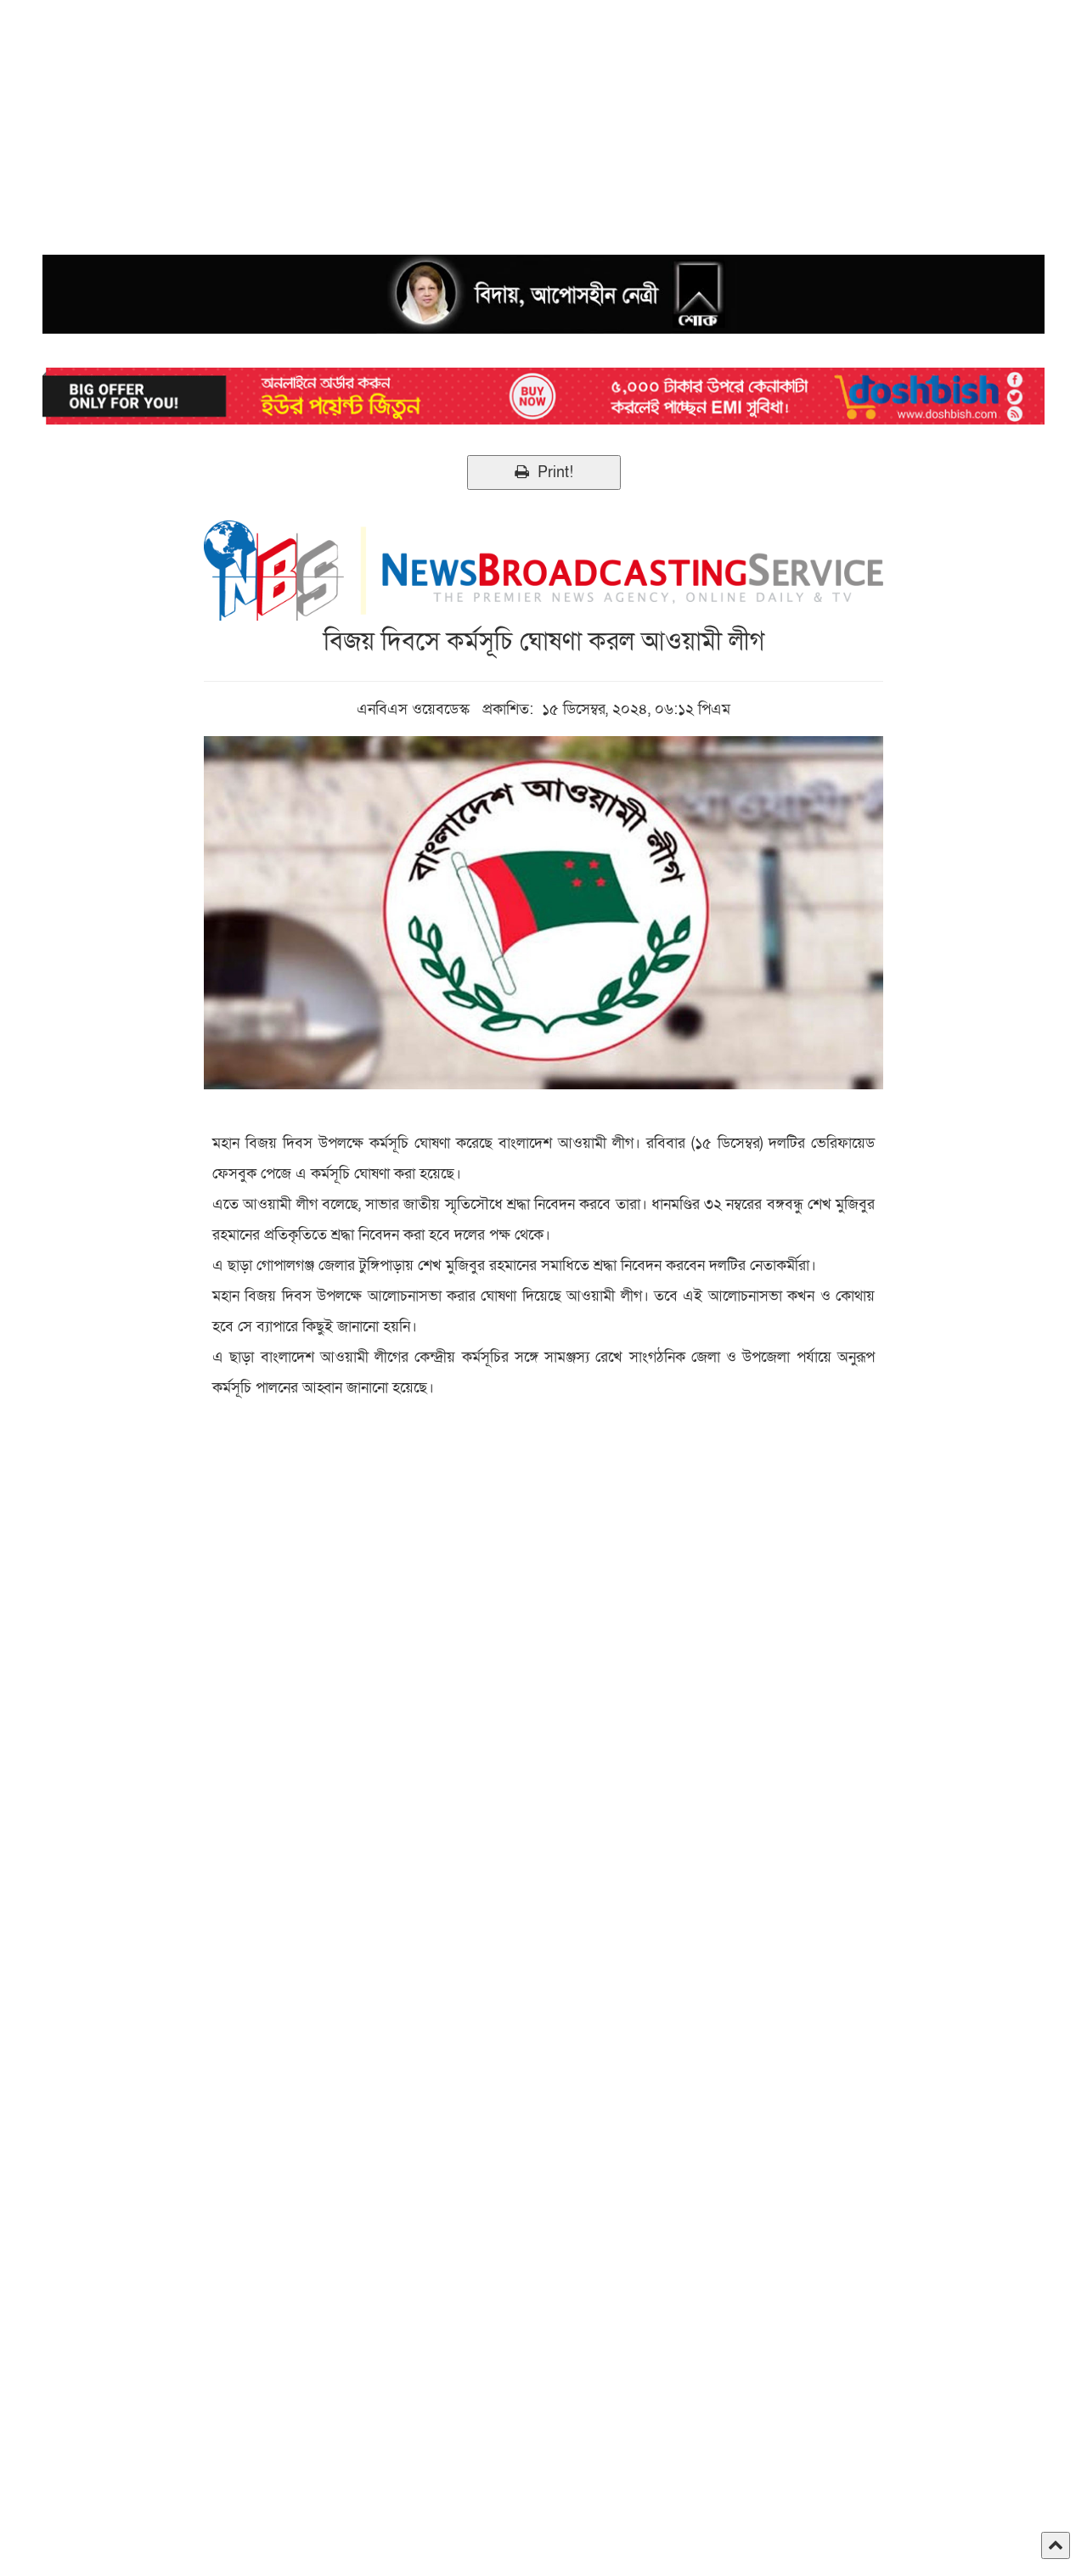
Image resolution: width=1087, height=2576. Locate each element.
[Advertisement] (509, 119)
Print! (544, 472)
